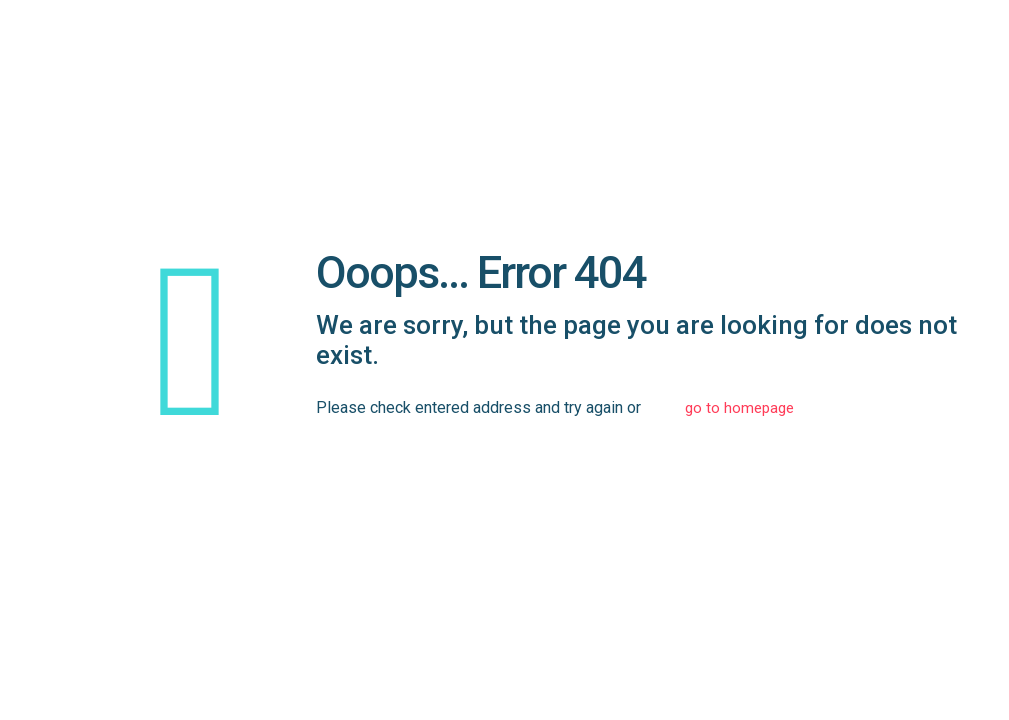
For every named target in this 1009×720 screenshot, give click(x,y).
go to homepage (739, 408)
